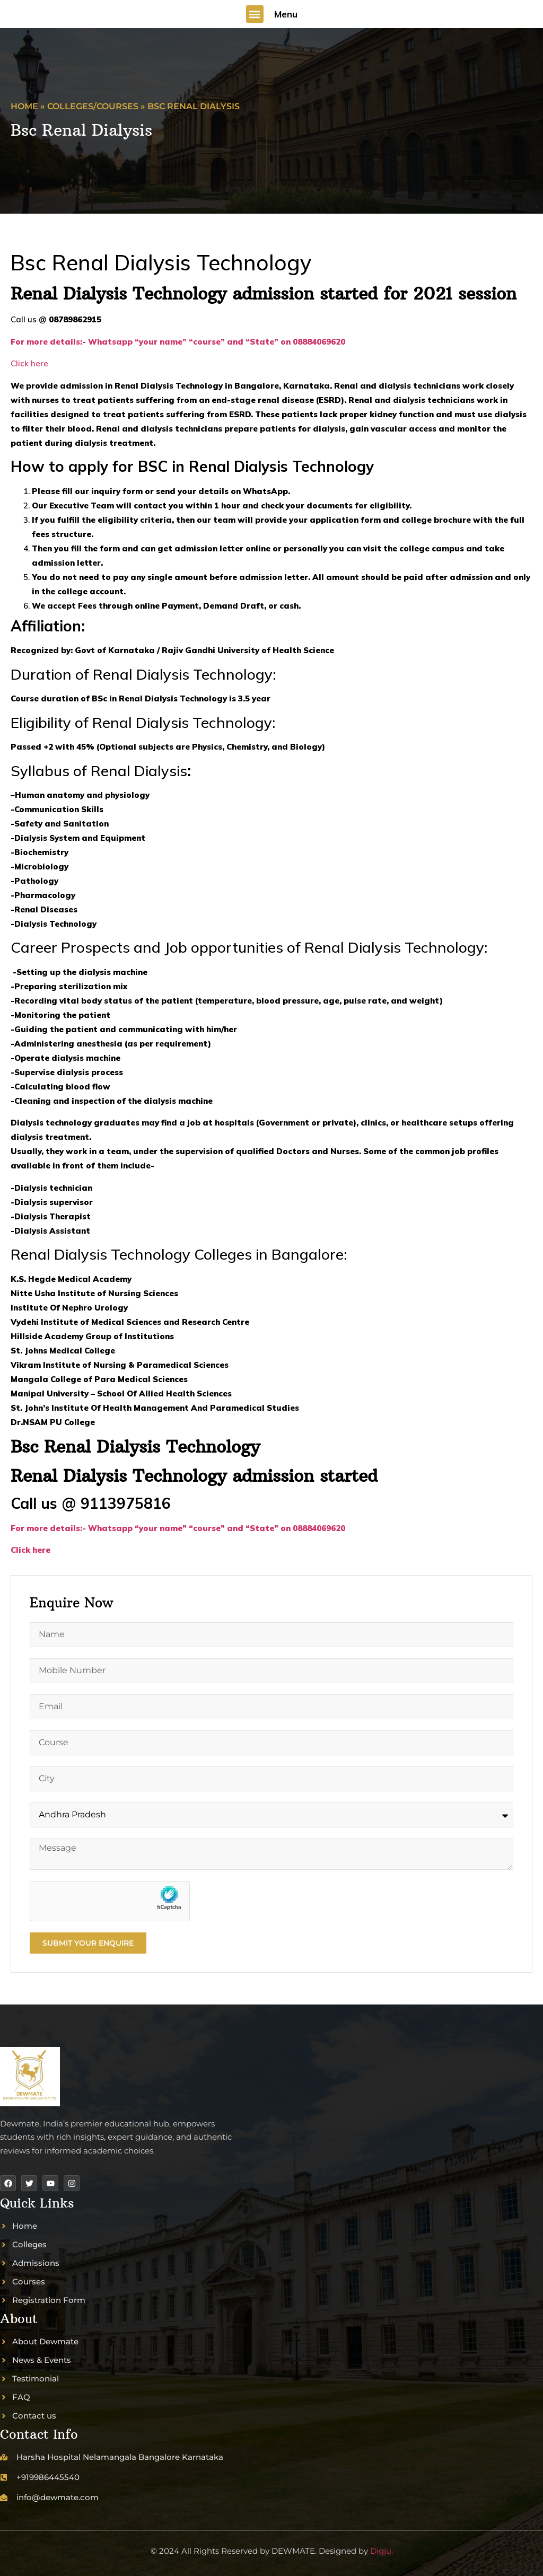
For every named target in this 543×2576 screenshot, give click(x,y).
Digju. (381, 2551)
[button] (255, 14)
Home (24, 106)
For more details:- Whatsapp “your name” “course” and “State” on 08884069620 (179, 1528)
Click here (29, 363)
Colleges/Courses (92, 106)
